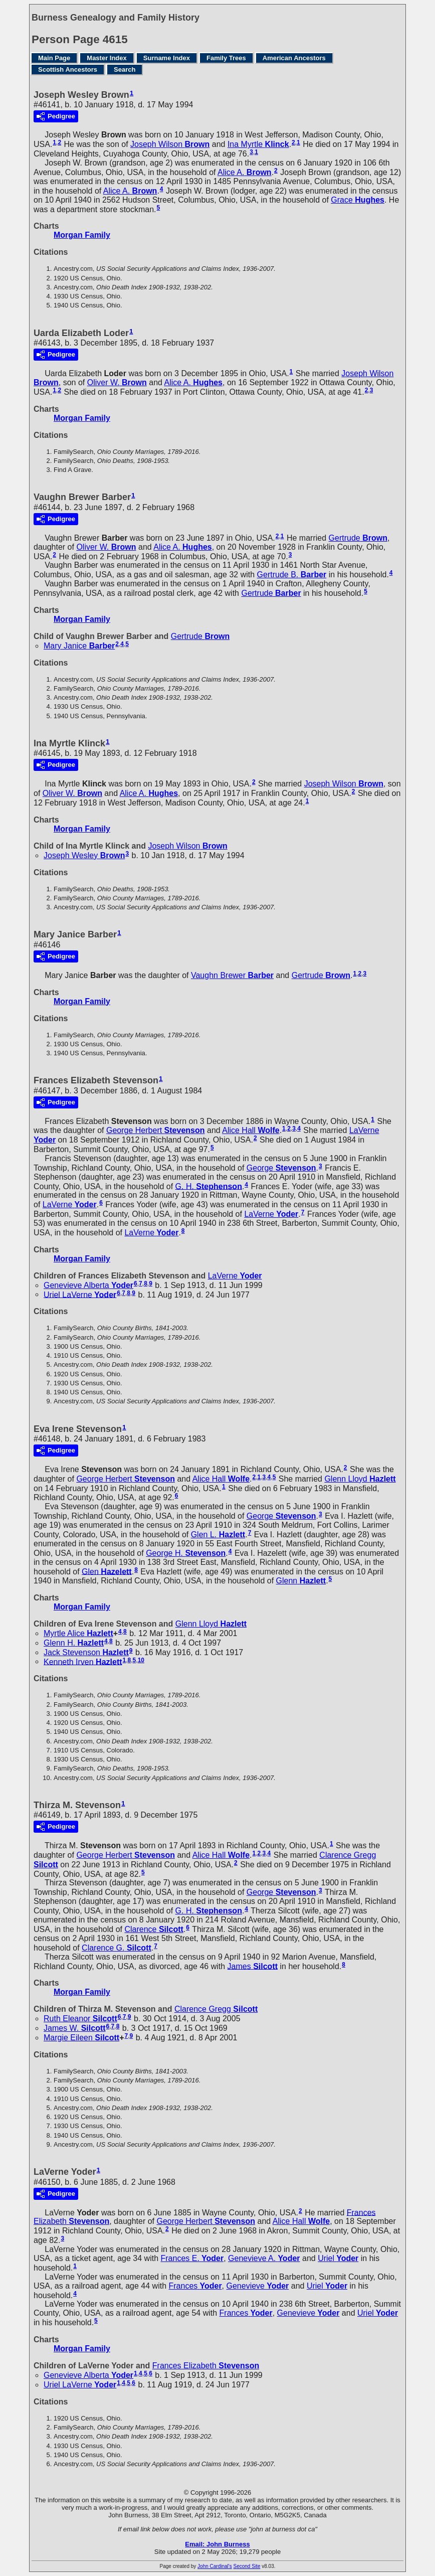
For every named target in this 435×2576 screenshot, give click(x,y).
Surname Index (166, 58)
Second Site (247, 2566)
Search (124, 69)
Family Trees (226, 58)
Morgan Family (82, 235)
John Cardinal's (214, 2566)
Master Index (106, 58)
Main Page (54, 58)
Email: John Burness (217, 2544)
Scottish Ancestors (67, 69)
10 (141, 1660)
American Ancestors (294, 58)
